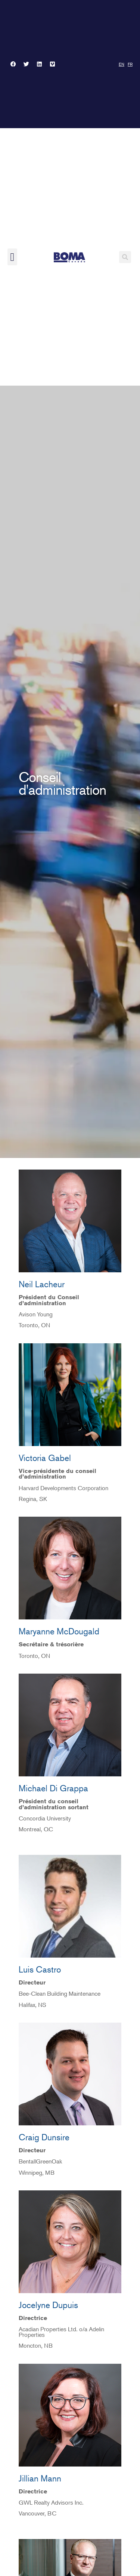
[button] (12, 256)
